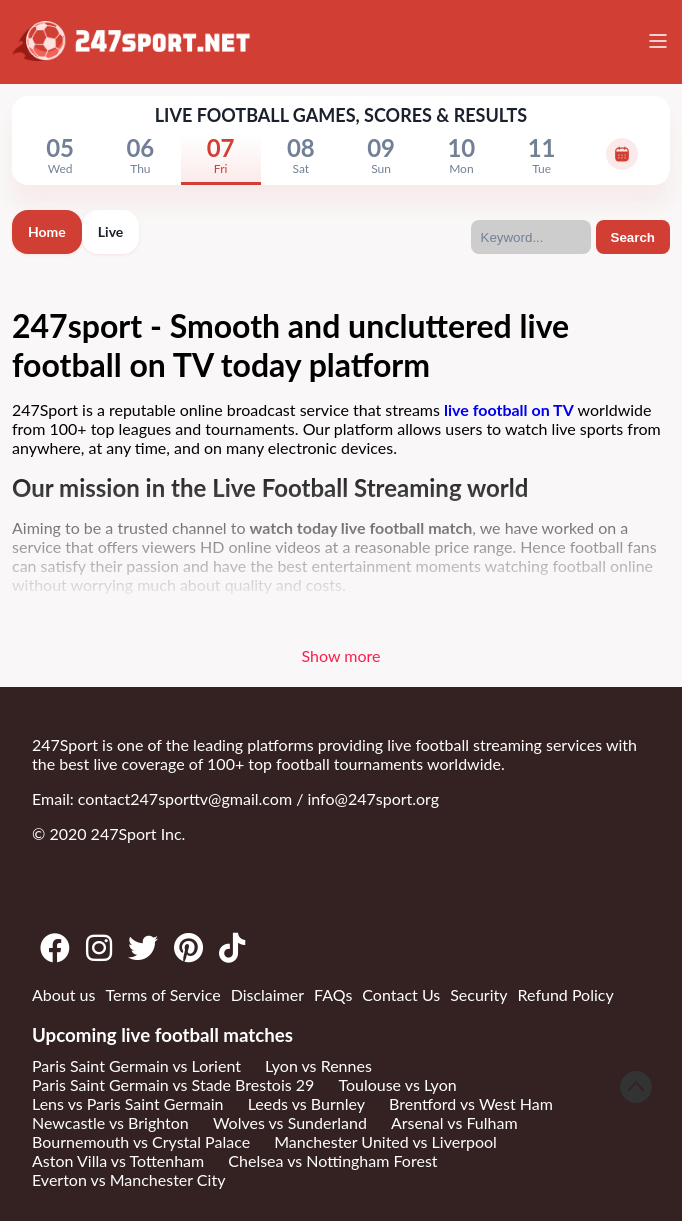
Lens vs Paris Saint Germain (128, 1103)
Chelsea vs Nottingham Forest (332, 1160)
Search (633, 237)
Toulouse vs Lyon (397, 1084)
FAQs (333, 994)
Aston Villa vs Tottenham (118, 1160)
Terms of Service (162, 994)
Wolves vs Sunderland (290, 1122)
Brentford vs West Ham (471, 1103)
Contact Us (401, 994)
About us (63, 994)
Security (478, 994)
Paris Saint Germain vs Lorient (136, 1065)
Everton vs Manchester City (128, 1179)
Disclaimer (267, 994)
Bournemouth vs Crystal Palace (141, 1141)
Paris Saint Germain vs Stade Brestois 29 (173, 1084)
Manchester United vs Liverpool (385, 1141)
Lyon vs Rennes (318, 1065)
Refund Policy (566, 994)
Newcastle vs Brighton (110, 1122)
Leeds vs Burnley (306, 1103)
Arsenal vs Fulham (454, 1122)
